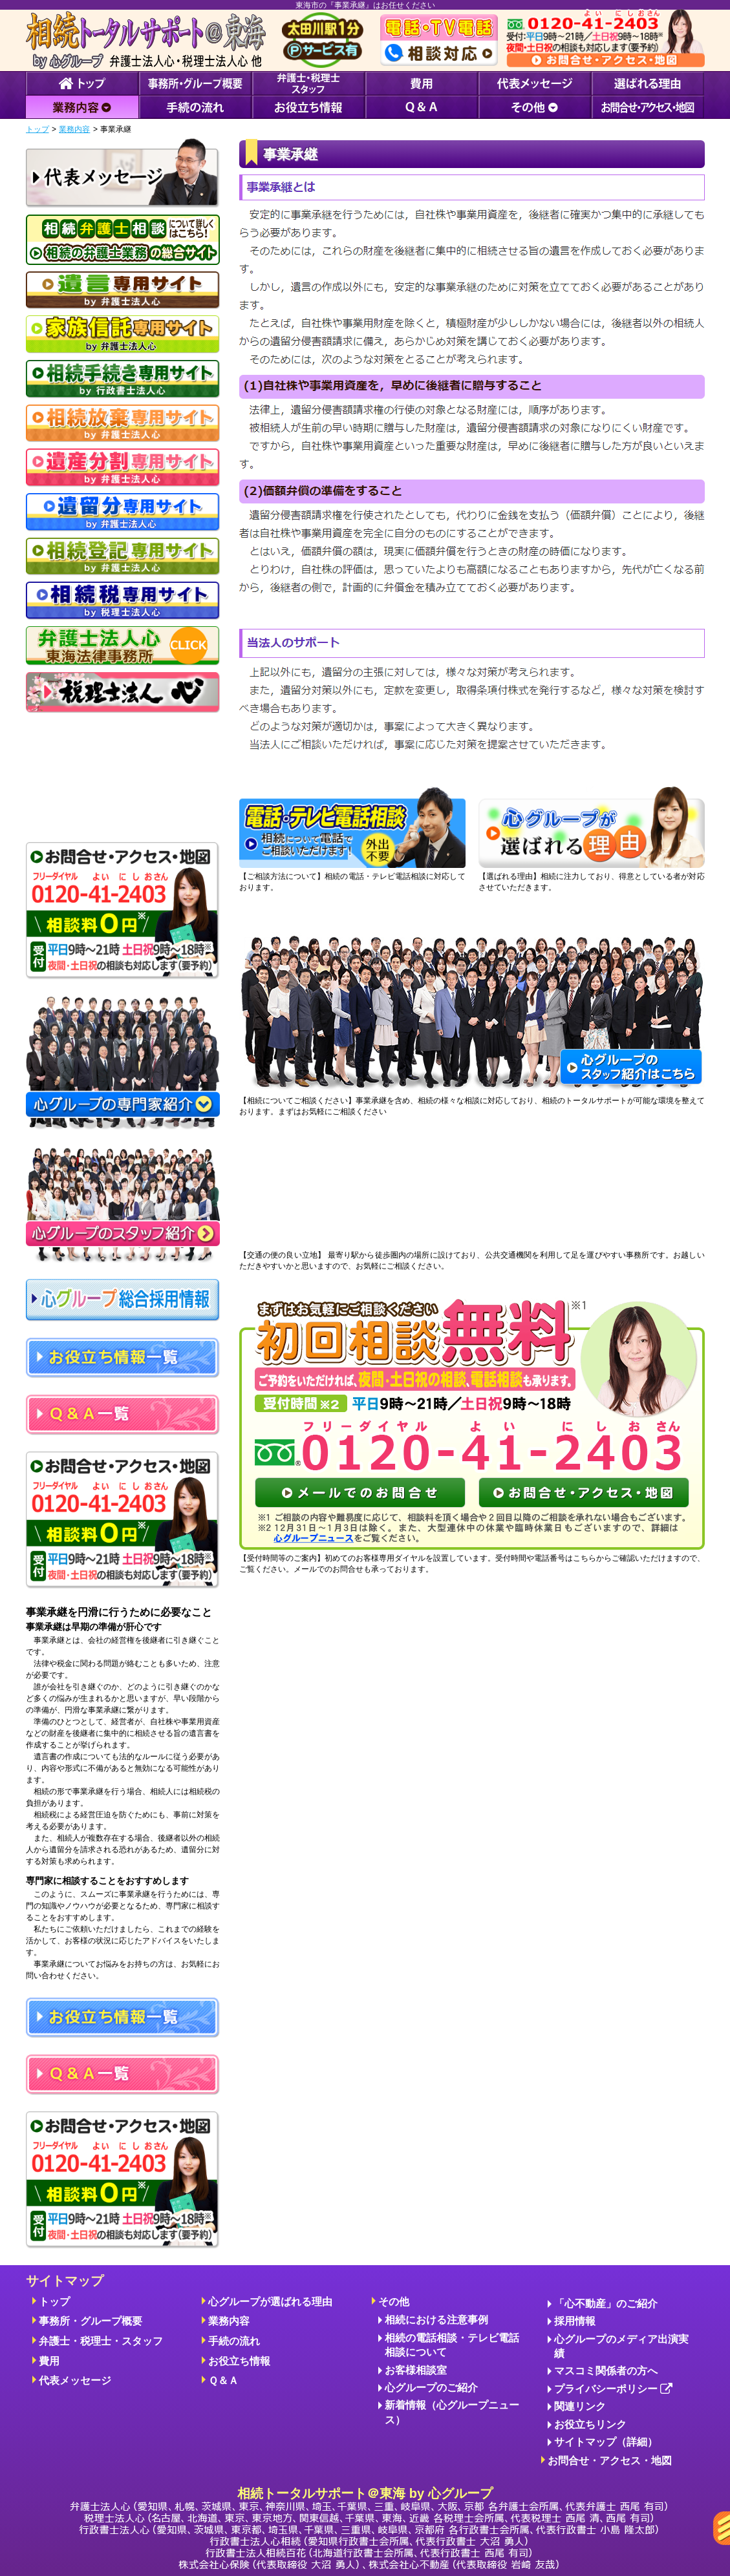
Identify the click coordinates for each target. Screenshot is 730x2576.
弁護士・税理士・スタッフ (101, 2341)
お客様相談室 (416, 2370)
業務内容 (74, 129)
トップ (37, 129)
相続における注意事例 (436, 2319)
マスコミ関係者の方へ (606, 2370)
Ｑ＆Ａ (223, 2380)
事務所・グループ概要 (90, 2321)
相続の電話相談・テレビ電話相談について (452, 2345)
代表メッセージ (75, 2380)
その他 (393, 2301)
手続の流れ (234, 2341)
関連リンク (580, 2406)
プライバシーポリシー (613, 2389)
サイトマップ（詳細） (606, 2441)
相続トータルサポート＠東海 (368, 2528)
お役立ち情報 (239, 2361)
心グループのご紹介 (431, 2387)
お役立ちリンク (590, 2424)
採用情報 (575, 2321)
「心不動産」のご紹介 (606, 2303)
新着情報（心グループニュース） (452, 2412)
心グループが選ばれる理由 (270, 2301)
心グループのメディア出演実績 (621, 2346)
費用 (49, 2361)
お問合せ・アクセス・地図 (610, 2460)
